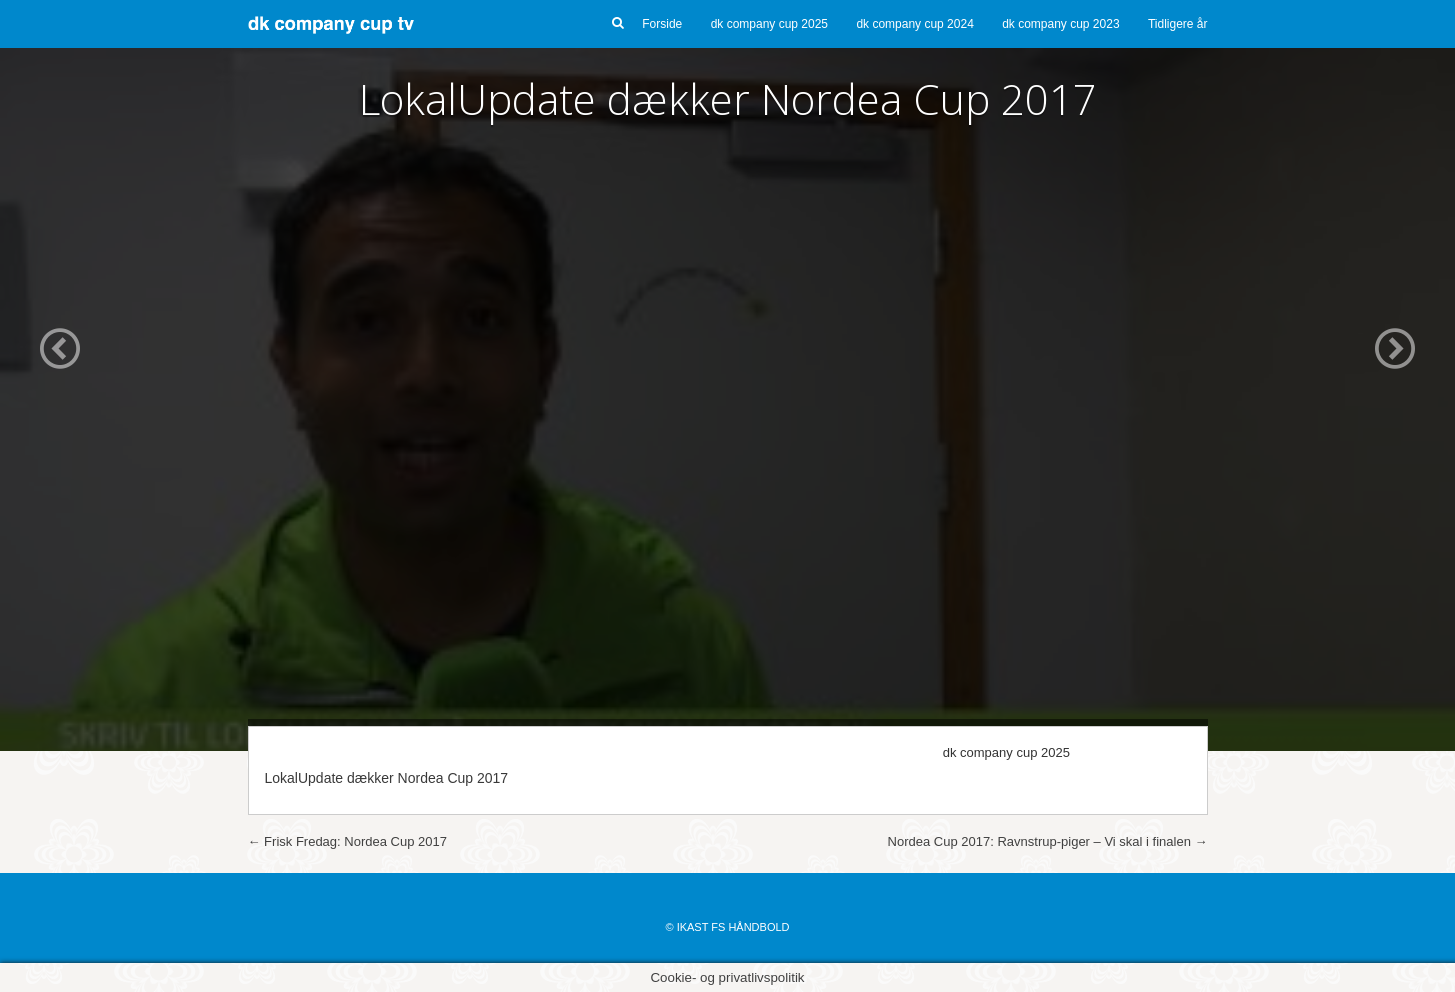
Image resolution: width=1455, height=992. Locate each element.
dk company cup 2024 (914, 24)
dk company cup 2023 (1060, 24)
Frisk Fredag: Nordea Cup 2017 (347, 841)
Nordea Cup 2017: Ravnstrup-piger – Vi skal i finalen (1048, 841)
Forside (662, 24)
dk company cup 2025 (769, 24)
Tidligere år (1178, 24)
